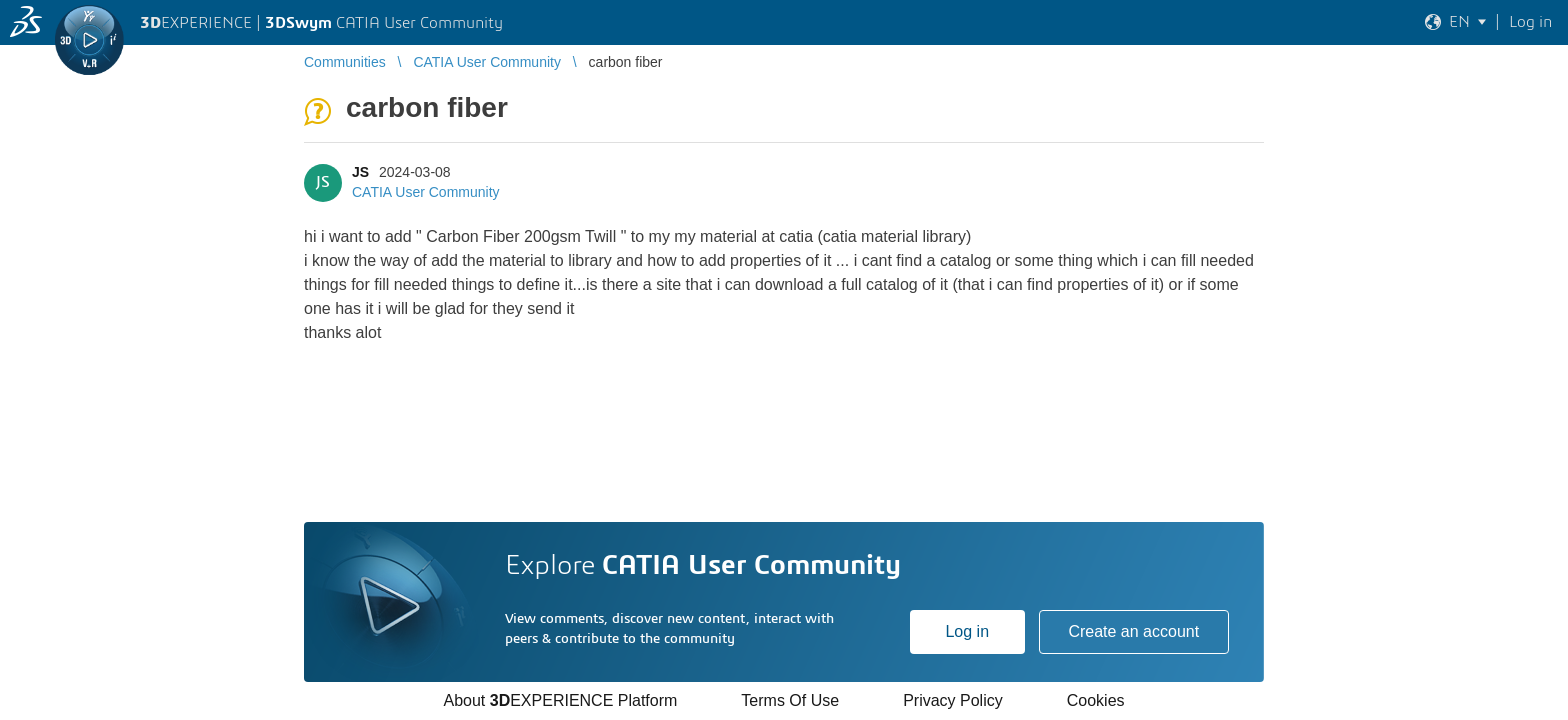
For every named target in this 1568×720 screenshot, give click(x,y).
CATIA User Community (426, 192)
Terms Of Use (790, 700)
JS (360, 172)
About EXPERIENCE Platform (560, 700)
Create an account (1133, 631)
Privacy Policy (953, 700)
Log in (967, 631)
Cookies (1096, 700)
